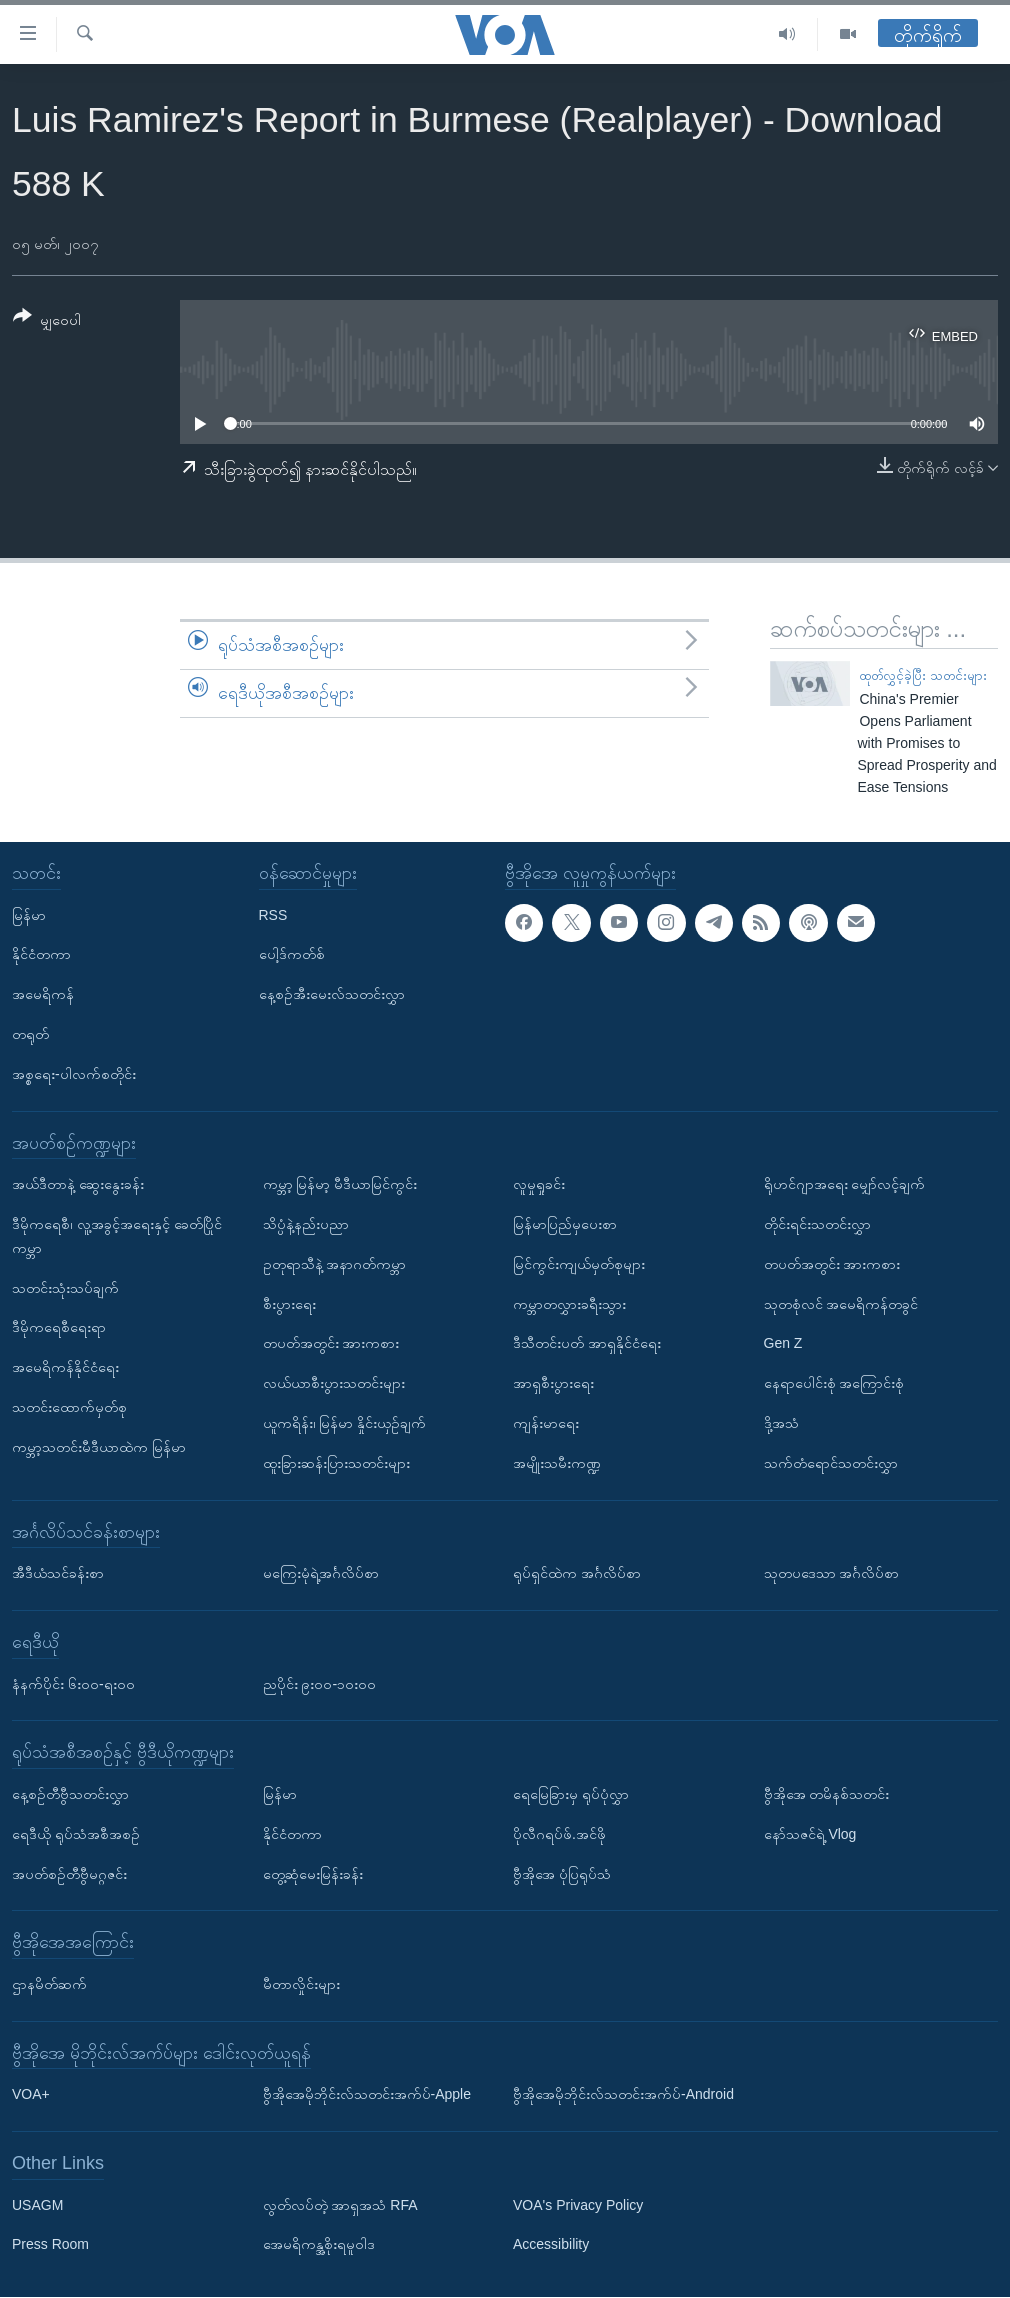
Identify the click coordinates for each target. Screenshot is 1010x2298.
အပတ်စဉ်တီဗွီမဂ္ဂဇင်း (69, 1874)
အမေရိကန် (43, 995)
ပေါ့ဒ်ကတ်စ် (292, 955)
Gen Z (783, 1344)
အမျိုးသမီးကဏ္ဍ (557, 1463)
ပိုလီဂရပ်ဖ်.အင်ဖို (559, 1834)
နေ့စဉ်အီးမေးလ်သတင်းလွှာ (332, 995)
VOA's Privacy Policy (578, 2205)
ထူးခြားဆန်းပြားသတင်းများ (336, 1463)
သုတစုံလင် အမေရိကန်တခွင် (841, 1304)
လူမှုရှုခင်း (539, 1184)
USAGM (37, 2205)
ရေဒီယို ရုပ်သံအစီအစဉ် (76, 1834)
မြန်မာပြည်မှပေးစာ (565, 1224)
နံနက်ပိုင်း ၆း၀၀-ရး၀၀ (73, 1684)
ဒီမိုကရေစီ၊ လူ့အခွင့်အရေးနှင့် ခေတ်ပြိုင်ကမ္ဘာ (117, 1236)
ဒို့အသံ (781, 1423)
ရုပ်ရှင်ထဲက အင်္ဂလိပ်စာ (577, 1573)
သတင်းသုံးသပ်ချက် (65, 1288)
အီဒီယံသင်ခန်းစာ (58, 1573)
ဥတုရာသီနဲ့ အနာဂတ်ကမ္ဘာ (335, 1264)
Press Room (50, 2245)
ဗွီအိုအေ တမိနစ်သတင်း (827, 1794)
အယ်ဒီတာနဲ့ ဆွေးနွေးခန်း (78, 1184)
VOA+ (31, 2095)
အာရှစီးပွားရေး (553, 1383)
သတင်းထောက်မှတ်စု (69, 1407)
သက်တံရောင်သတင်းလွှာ (831, 1463)
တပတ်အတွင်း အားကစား (331, 1344)
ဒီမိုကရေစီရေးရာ (59, 1328)
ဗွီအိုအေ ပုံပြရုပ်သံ (562, 1874)
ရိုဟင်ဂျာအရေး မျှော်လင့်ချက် (845, 1184)
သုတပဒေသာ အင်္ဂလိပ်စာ (832, 1573)
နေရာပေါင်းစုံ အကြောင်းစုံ (834, 1383)
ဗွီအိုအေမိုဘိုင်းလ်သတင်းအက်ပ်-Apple (367, 2095)
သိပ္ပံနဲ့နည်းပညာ (306, 1224)
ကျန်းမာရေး (546, 1423)
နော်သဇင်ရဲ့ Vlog (810, 1834)
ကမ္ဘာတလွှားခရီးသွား (569, 1304)
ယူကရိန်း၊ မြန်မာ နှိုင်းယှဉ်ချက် (345, 1423)
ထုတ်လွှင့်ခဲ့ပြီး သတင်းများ (923, 675)
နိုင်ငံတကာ (41, 955)
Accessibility (551, 2245)
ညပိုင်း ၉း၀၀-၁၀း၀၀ (320, 1684)
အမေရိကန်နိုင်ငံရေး (65, 1367)
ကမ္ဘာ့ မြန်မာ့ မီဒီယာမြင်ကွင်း (340, 1184)
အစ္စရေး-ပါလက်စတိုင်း (74, 1074)
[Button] (47, 321)
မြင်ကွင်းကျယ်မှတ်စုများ (579, 1264)
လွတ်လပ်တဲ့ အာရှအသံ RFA (340, 2205)
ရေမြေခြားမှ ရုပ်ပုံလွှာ (571, 1794)
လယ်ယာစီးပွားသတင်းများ (334, 1383)
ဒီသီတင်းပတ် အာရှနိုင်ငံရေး (587, 1344)
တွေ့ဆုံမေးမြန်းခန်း (313, 1874)
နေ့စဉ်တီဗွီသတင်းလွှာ (70, 1794)
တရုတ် (30, 1034)
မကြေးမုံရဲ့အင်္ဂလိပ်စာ (321, 1573)
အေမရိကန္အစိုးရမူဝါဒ (319, 2245)
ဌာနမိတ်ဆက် (49, 1984)
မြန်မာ (29, 915)
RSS (273, 915)
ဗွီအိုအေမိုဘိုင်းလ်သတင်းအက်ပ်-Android (623, 2095)
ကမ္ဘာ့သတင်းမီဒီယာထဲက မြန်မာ (99, 1447)
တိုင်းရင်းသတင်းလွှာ (817, 1224)
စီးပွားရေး (289, 1304)
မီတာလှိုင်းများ (301, 1984)
